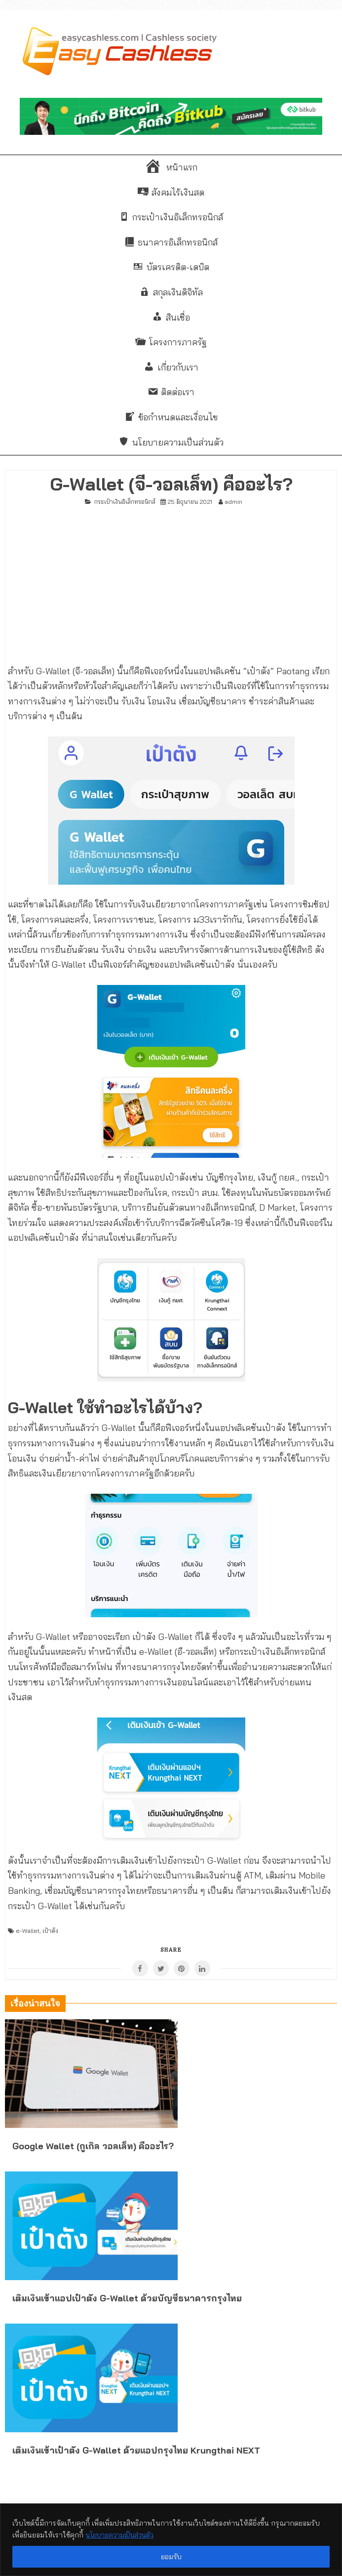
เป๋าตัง (50, 1930)
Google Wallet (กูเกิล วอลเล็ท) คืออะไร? (93, 2146)
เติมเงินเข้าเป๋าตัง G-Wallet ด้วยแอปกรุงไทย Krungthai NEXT (136, 2450)
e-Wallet (27, 1930)
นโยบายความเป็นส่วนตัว (123, 2535)
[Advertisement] (171, 581)
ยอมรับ (171, 2556)
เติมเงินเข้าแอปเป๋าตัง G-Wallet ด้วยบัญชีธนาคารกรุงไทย (127, 2298)
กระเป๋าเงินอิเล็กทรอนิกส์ (124, 501)
